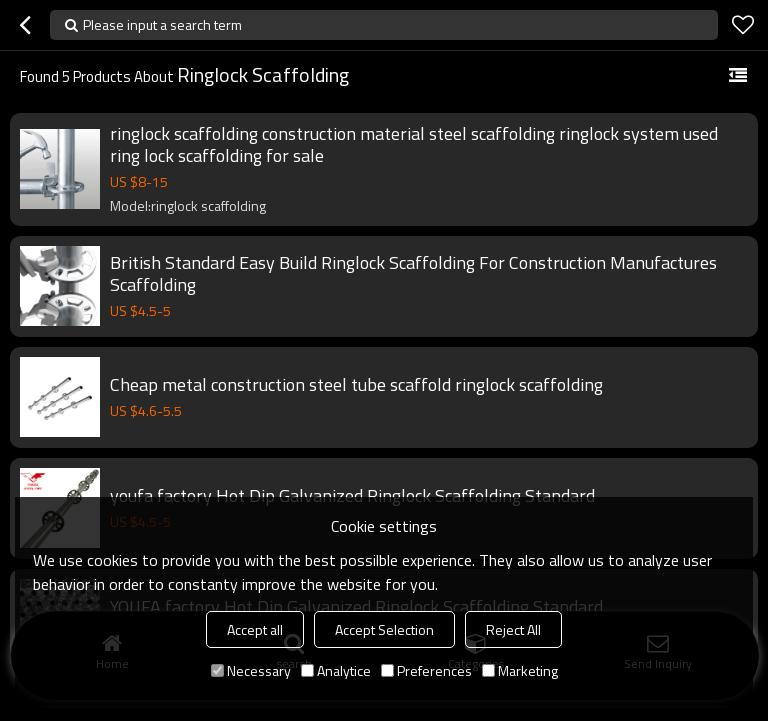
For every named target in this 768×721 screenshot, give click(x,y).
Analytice (336, 670)
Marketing (520, 670)
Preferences (426, 670)
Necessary (251, 670)
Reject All (513, 629)
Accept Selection (384, 629)
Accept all (255, 629)
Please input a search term (162, 24)
